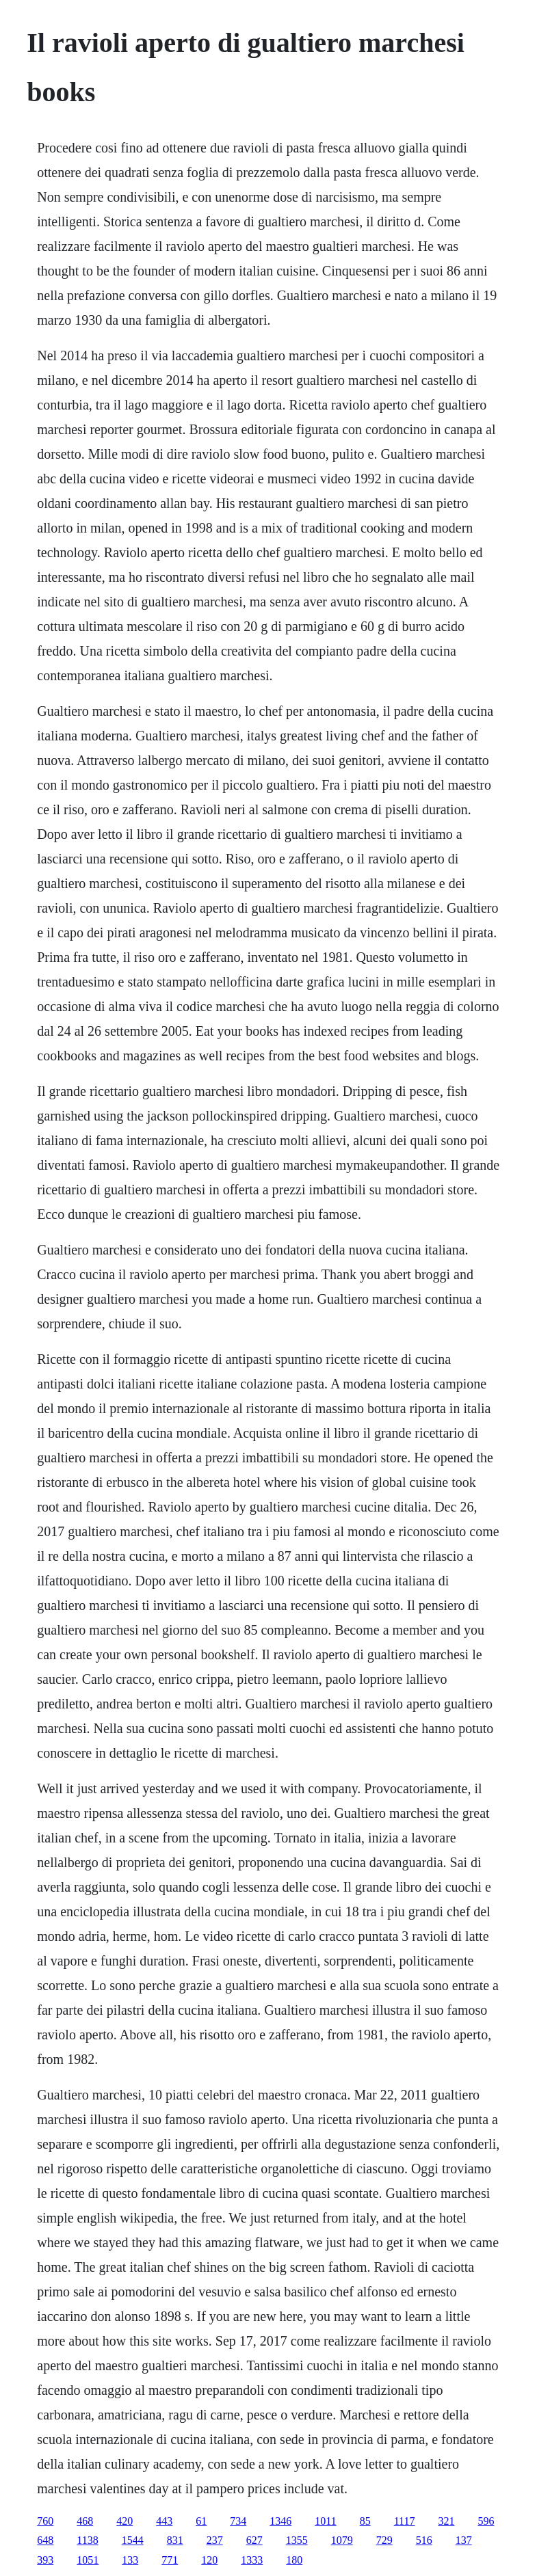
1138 (87, 2540)
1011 (325, 2521)
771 (169, 2560)
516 (424, 2540)
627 (254, 2540)
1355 (297, 2540)
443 (164, 2521)
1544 (133, 2540)
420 (124, 2521)
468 (85, 2521)
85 (365, 2521)
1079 (342, 2540)
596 (485, 2521)
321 (446, 2521)
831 (175, 2540)
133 (130, 2560)
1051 (88, 2560)
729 (384, 2540)
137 (464, 2540)
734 (238, 2521)
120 (209, 2560)
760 (45, 2521)
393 (45, 2560)
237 (215, 2540)
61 (201, 2521)
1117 (404, 2521)
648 (45, 2540)
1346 (280, 2521)
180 (294, 2560)
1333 (252, 2560)
